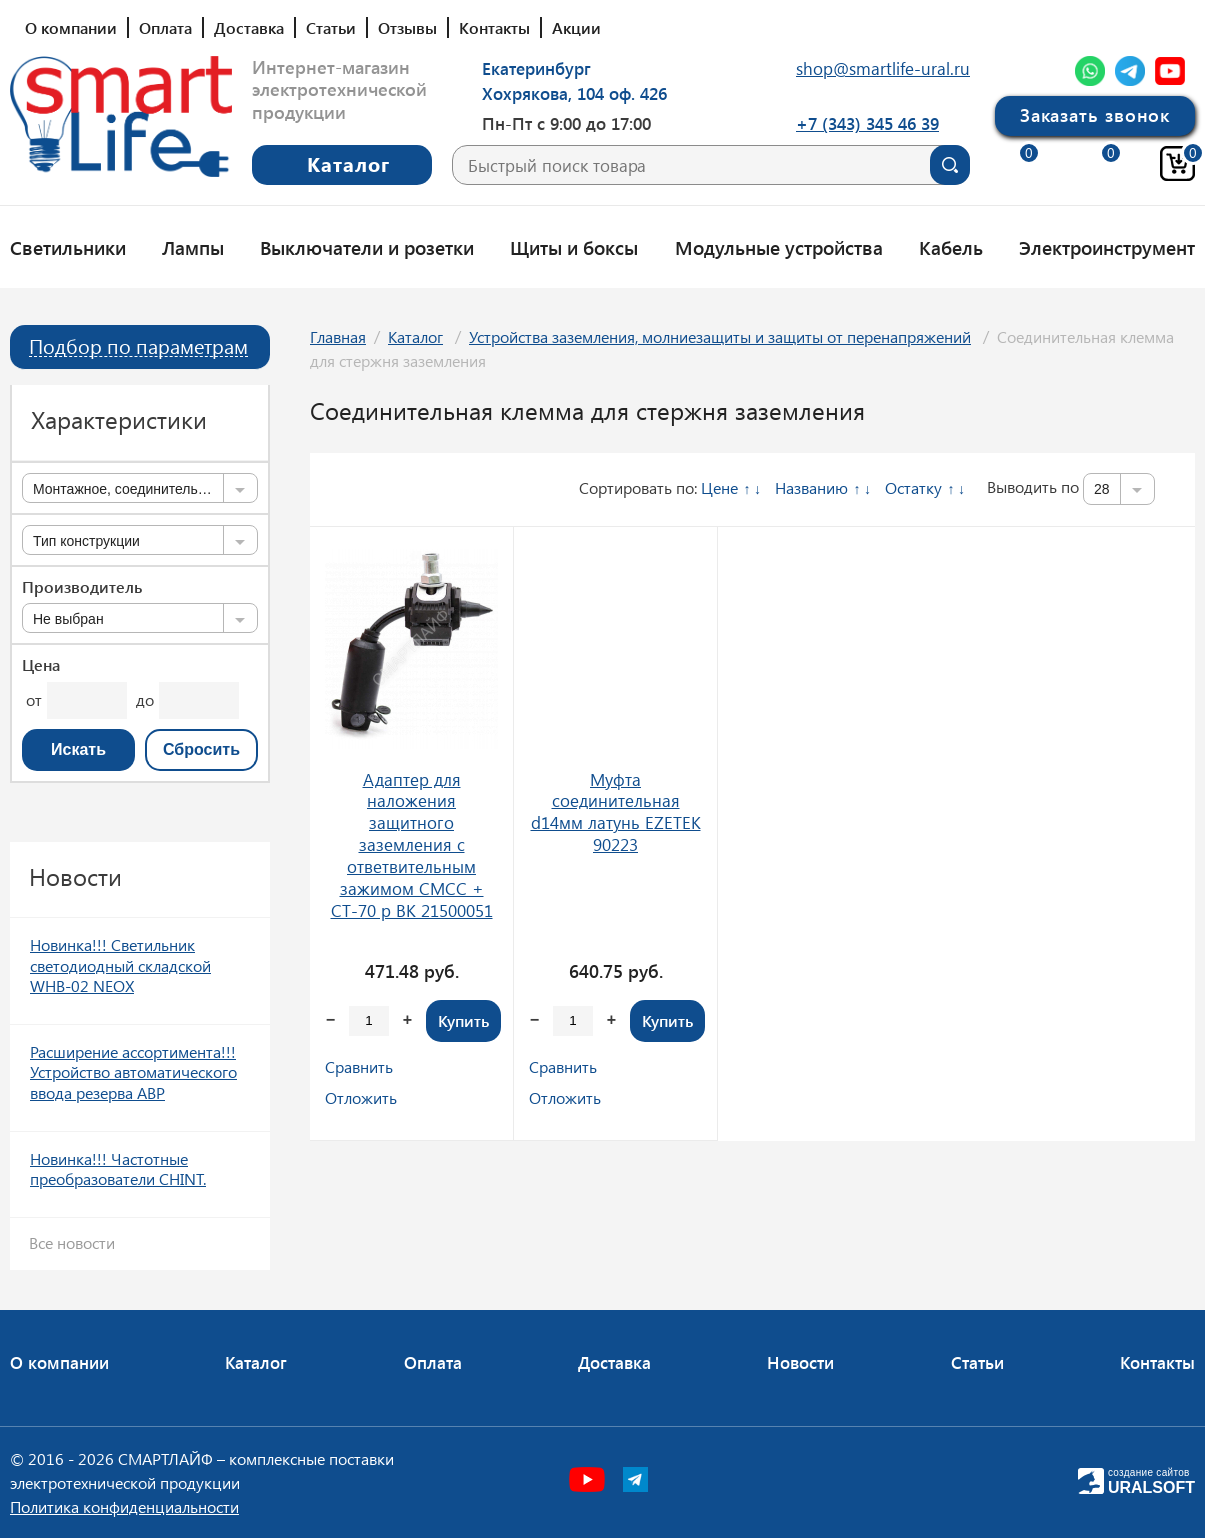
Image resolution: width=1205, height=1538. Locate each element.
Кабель (951, 247)
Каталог (415, 336)
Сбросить (201, 749)
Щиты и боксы (574, 247)
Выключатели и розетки (367, 247)
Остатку (913, 487)
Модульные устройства (779, 247)
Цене (719, 487)
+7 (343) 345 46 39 (867, 123)
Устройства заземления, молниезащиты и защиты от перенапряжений (720, 336)
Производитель (82, 587)
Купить (463, 1020)
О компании (71, 27)
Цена (41, 665)
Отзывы (407, 27)
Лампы (193, 247)
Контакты (494, 27)
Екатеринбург (536, 68)
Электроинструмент (1107, 247)
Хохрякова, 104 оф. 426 (574, 93)
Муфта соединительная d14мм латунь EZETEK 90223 (616, 812)
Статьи (331, 27)
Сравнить (359, 1066)
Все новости (72, 1242)
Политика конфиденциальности (124, 1506)
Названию (811, 487)
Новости (800, 1362)
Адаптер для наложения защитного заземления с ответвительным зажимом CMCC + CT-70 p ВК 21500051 (412, 845)
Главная (338, 336)
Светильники (68, 247)
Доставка (249, 27)
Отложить (361, 1097)
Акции (576, 27)
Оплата (165, 27)
